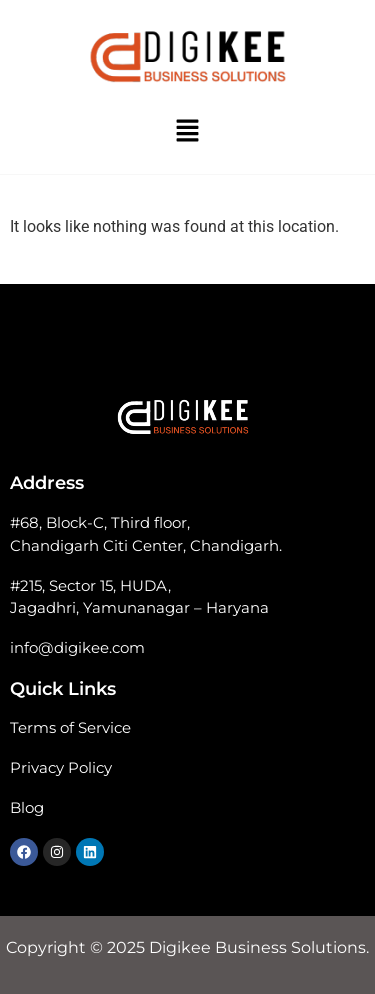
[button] (187, 132)
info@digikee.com (77, 647)
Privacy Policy (61, 767)
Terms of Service (70, 727)
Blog (27, 807)
